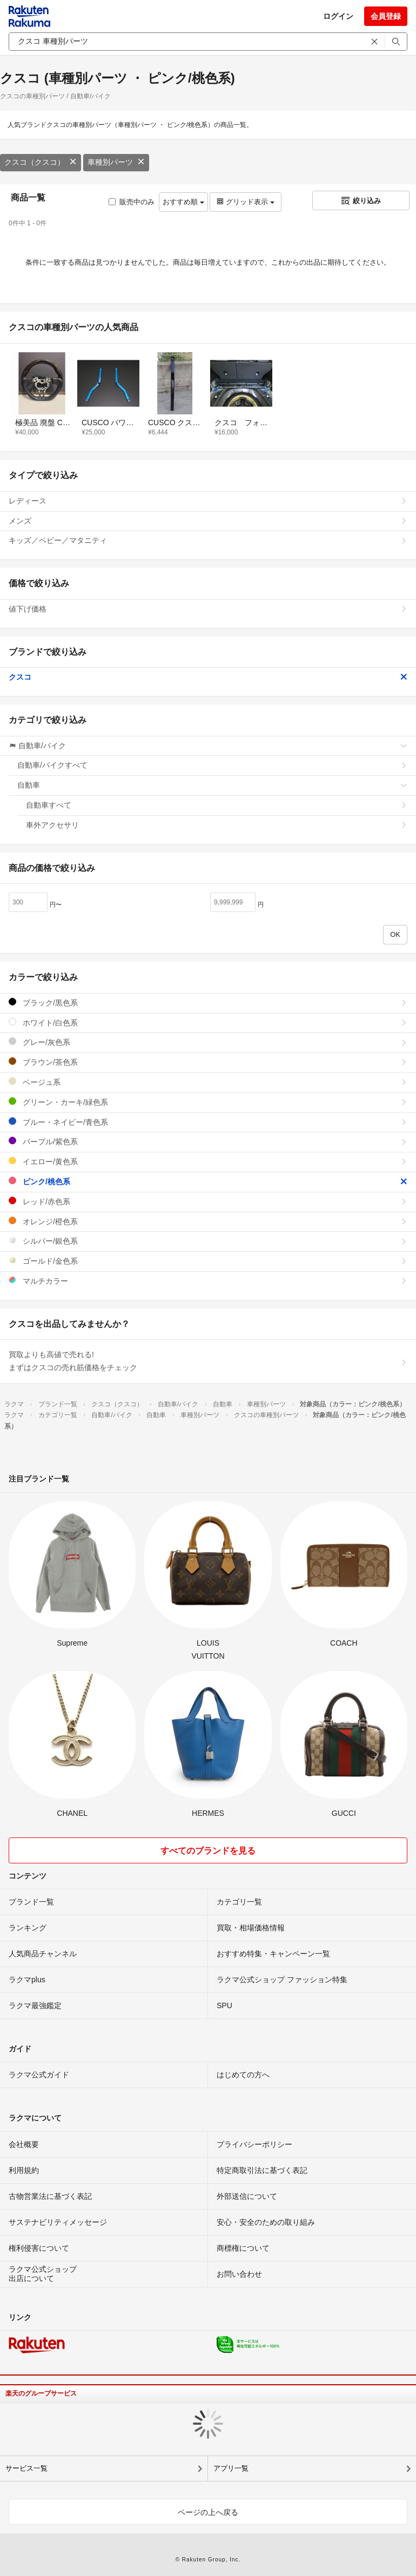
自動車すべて (216, 805)
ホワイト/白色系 (208, 1022)
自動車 (212, 785)
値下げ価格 (208, 609)
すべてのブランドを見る (208, 1850)
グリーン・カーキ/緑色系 (208, 1101)
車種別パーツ (116, 162)
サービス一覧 (26, 2468)
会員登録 (386, 16)
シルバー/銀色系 (208, 1240)
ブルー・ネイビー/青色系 (208, 1121)
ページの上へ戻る (208, 2512)
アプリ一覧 (231, 2468)
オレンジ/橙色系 (208, 1221)
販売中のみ (132, 202)
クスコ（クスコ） (40, 162)
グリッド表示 (245, 202)
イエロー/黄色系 (208, 1161)
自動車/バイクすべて (212, 765)
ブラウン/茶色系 (208, 1061)
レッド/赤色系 (208, 1201)
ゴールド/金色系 (208, 1260)
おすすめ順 (183, 202)
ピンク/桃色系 (208, 1181)
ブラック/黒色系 (208, 1002)
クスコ (208, 677)
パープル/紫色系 (208, 1141)
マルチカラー (208, 1280)
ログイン (338, 16)
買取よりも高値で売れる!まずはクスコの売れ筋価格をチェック (208, 1361)
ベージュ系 (208, 1081)
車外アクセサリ (216, 825)
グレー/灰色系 (208, 1041)
